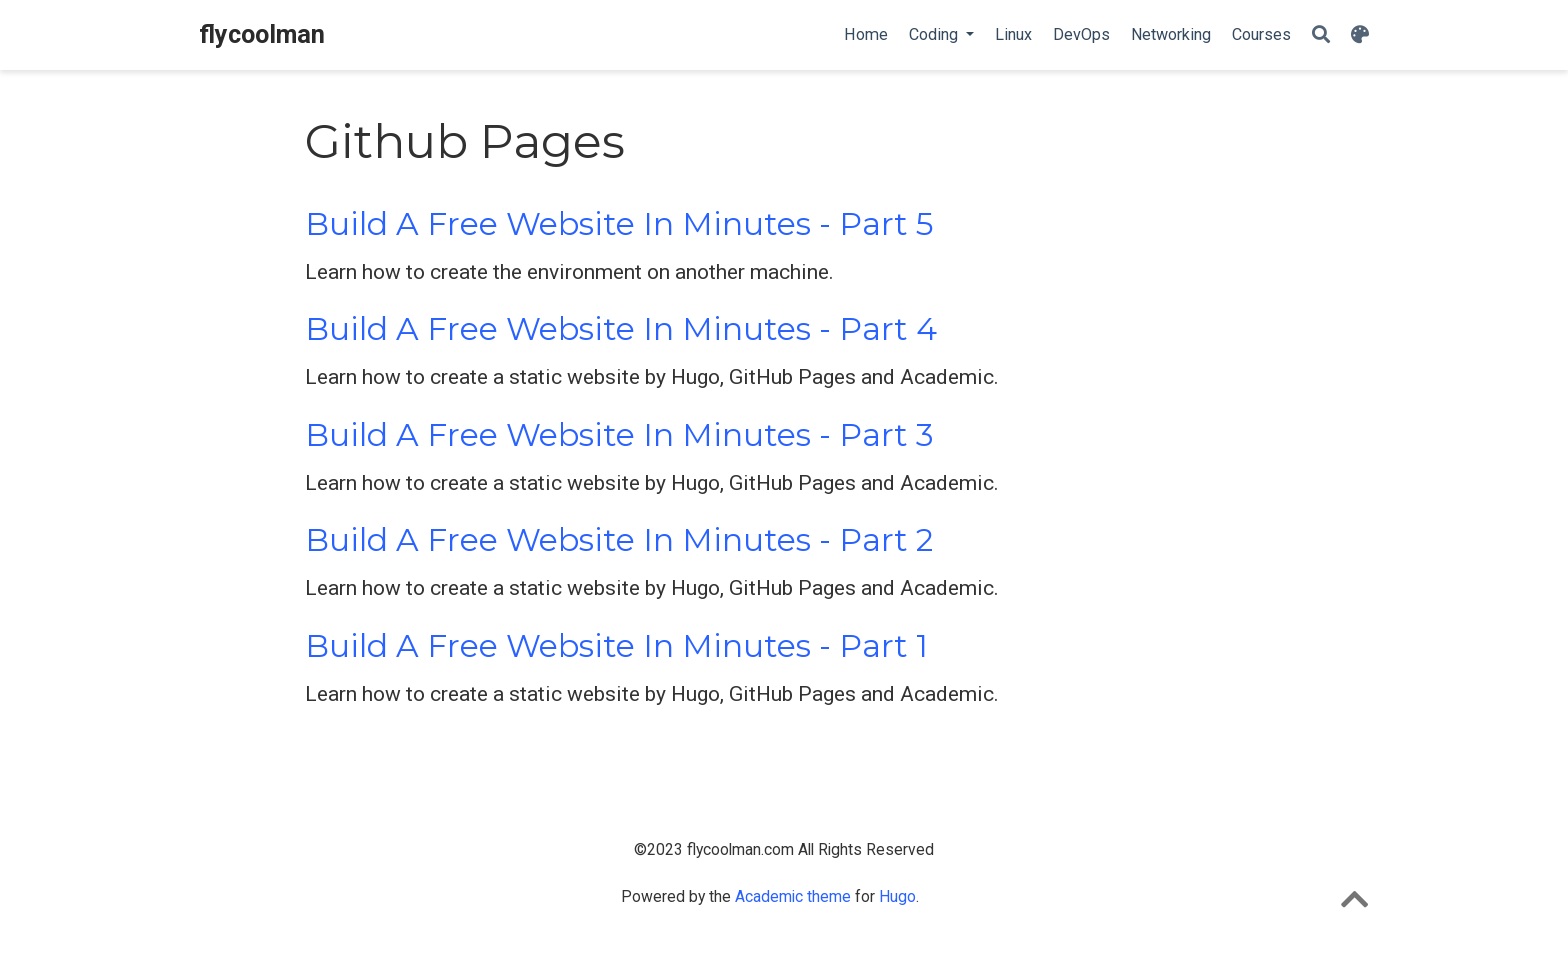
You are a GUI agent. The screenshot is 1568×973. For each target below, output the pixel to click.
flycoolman (262, 34)
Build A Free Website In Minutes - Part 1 (616, 646)
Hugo (897, 896)
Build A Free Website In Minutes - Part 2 (619, 540)
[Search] (1321, 35)
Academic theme (793, 896)
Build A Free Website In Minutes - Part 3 (619, 435)
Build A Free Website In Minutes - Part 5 (619, 224)
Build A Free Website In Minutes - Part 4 (621, 329)
